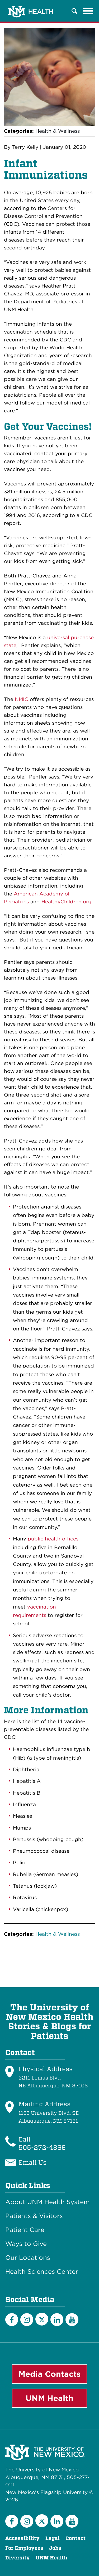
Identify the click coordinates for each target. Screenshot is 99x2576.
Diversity (17, 2558)
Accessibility (22, 2538)
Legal (52, 2538)
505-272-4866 (42, 2147)
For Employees (24, 2548)
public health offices (53, 1539)
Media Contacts (49, 2374)
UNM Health (49, 2398)
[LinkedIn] (56, 2319)
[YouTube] (71, 2319)
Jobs (55, 2548)
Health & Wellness (57, 131)
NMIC (21, 699)
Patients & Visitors (34, 2216)
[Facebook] (11, 2319)
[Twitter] (41, 2319)
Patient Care (24, 2230)
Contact (75, 2538)
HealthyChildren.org (66, 902)
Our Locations (27, 2258)
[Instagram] (26, 2319)
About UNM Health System (47, 2202)
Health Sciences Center (41, 2271)
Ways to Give (26, 2244)
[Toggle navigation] (88, 11)
